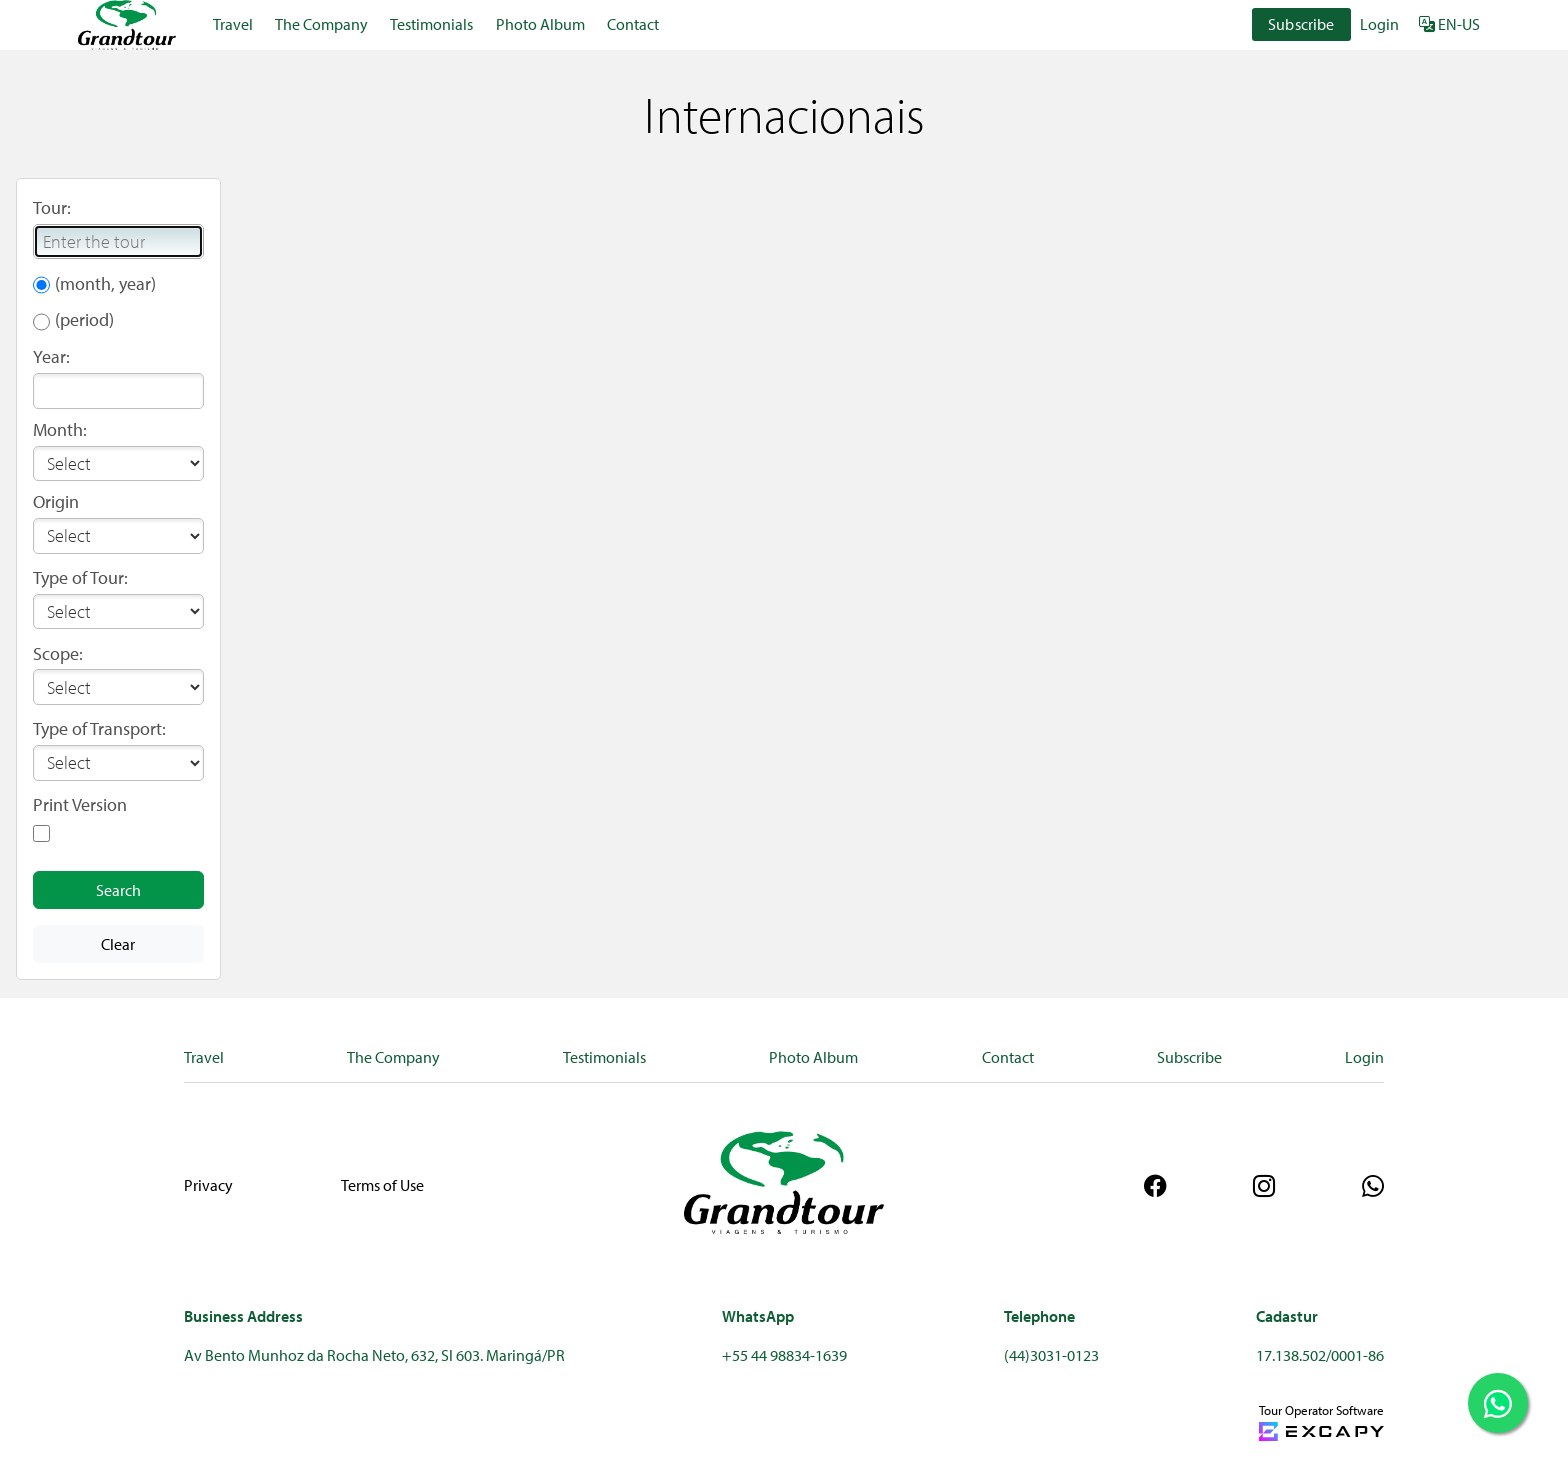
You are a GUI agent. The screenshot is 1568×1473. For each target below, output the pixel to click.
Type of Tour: (80, 577)
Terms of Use (382, 1185)
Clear (118, 944)
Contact (633, 24)
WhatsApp (758, 1316)
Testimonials (431, 24)
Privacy (208, 1185)
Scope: (58, 653)
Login (1379, 24)
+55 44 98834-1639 (784, 1355)
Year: (51, 356)
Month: (60, 429)
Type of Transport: (99, 728)
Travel (233, 24)
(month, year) (105, 283)
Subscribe (1301, 24)
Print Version (80, 804)
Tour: (52, 207)
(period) (84, 319)
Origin (56, 501)
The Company (321, 24)
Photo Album (540, 24)
